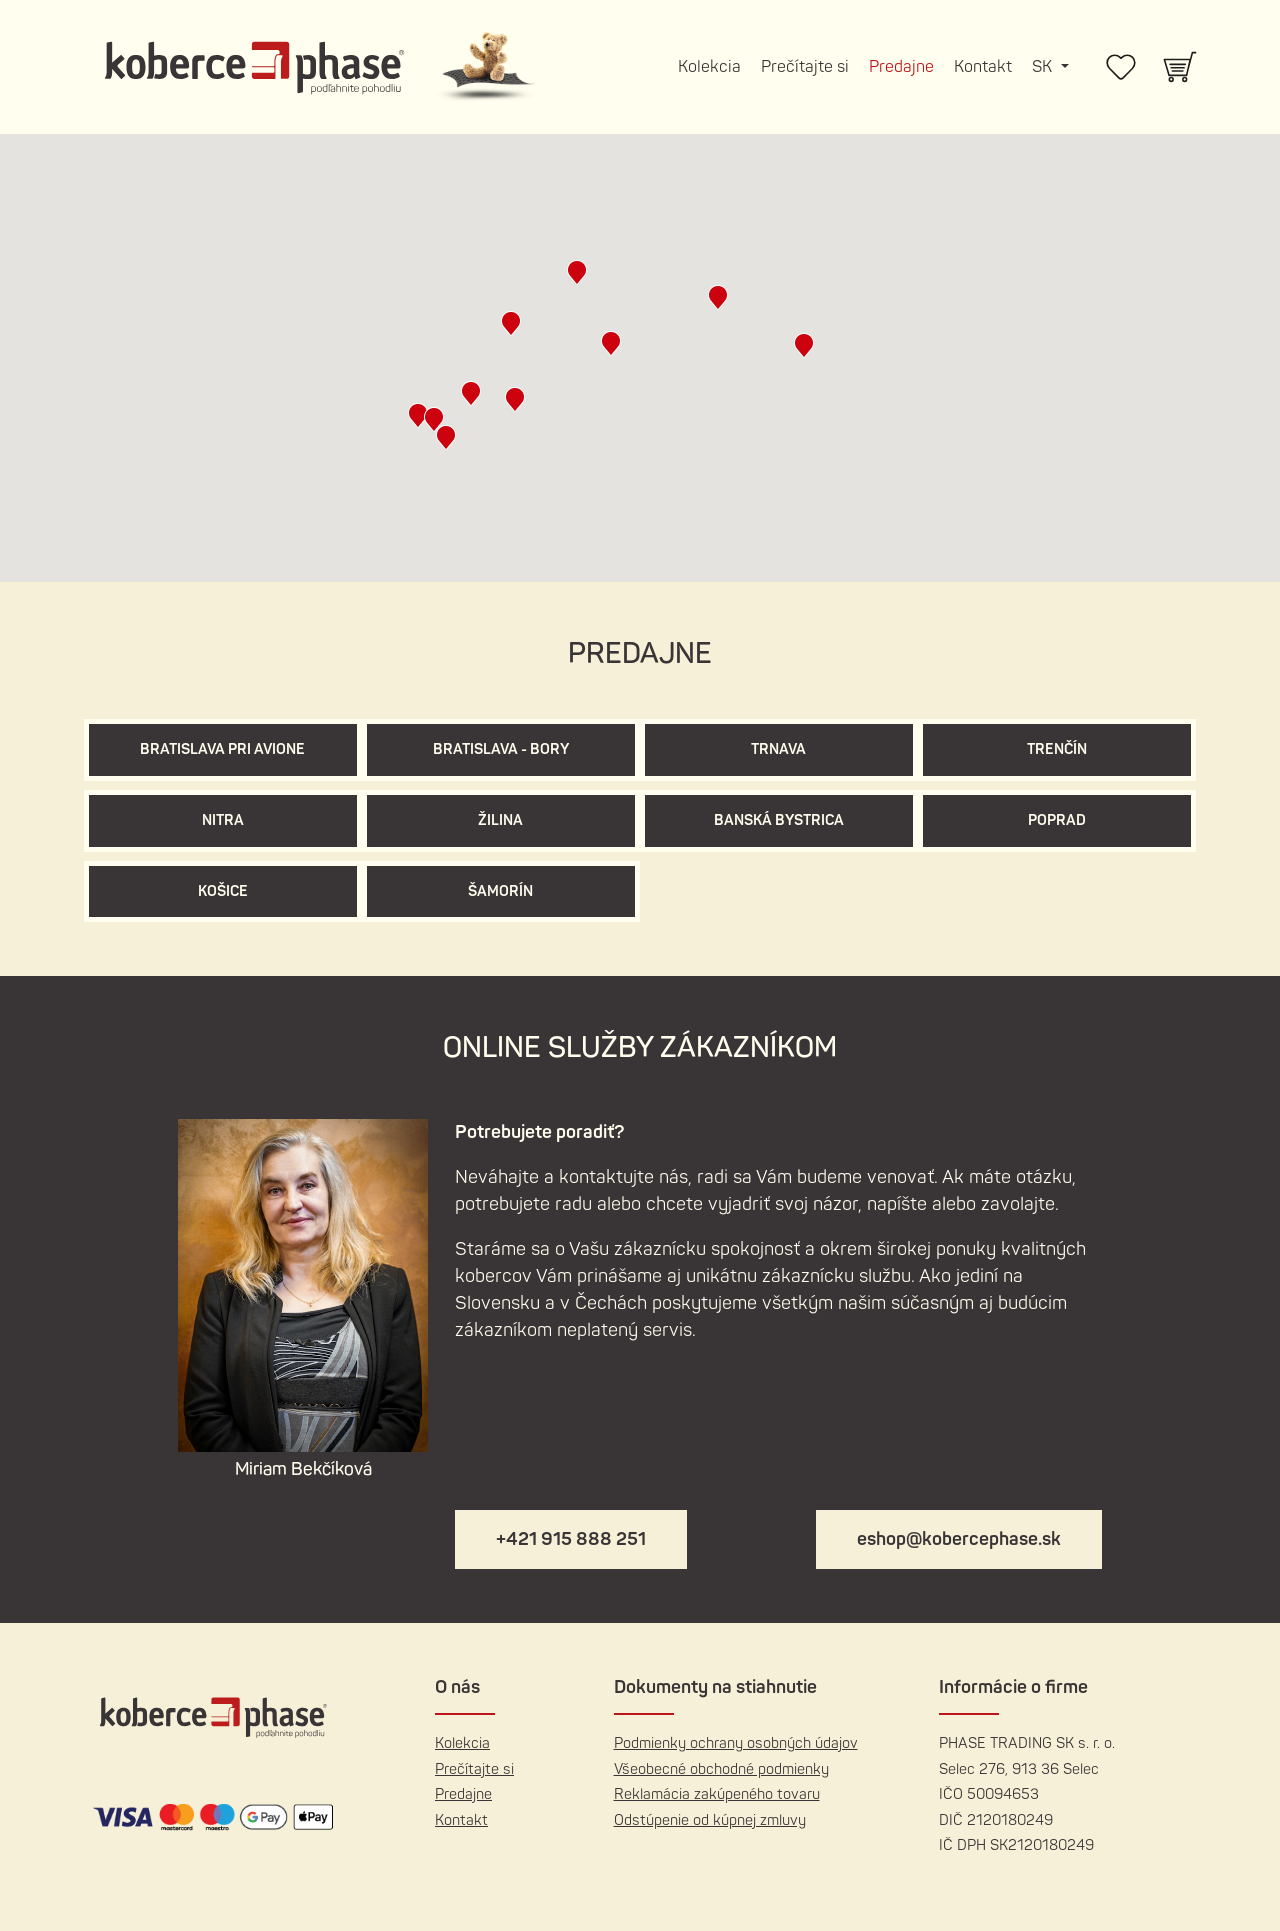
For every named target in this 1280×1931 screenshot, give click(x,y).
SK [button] (1044, 67)
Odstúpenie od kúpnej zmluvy (710, 1820)
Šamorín (500, 891)
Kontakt (983, 67)
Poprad (1057, 820)
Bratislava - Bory (501, 749)
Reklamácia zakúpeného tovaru (717, 1794)
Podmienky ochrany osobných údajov (736, 1743)
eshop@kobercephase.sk (959, 1539)
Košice (223, 891)
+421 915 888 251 (571, 1539)
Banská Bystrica (779, 820)
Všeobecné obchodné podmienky (721, 1769)
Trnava (778, 749)
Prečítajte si (805, 67)
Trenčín (1057, 749)
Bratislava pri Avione (222, 749)
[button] (434, 419)
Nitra (223, 820)
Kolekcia (709, 67)
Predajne (901, 67)
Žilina (500, 820)
